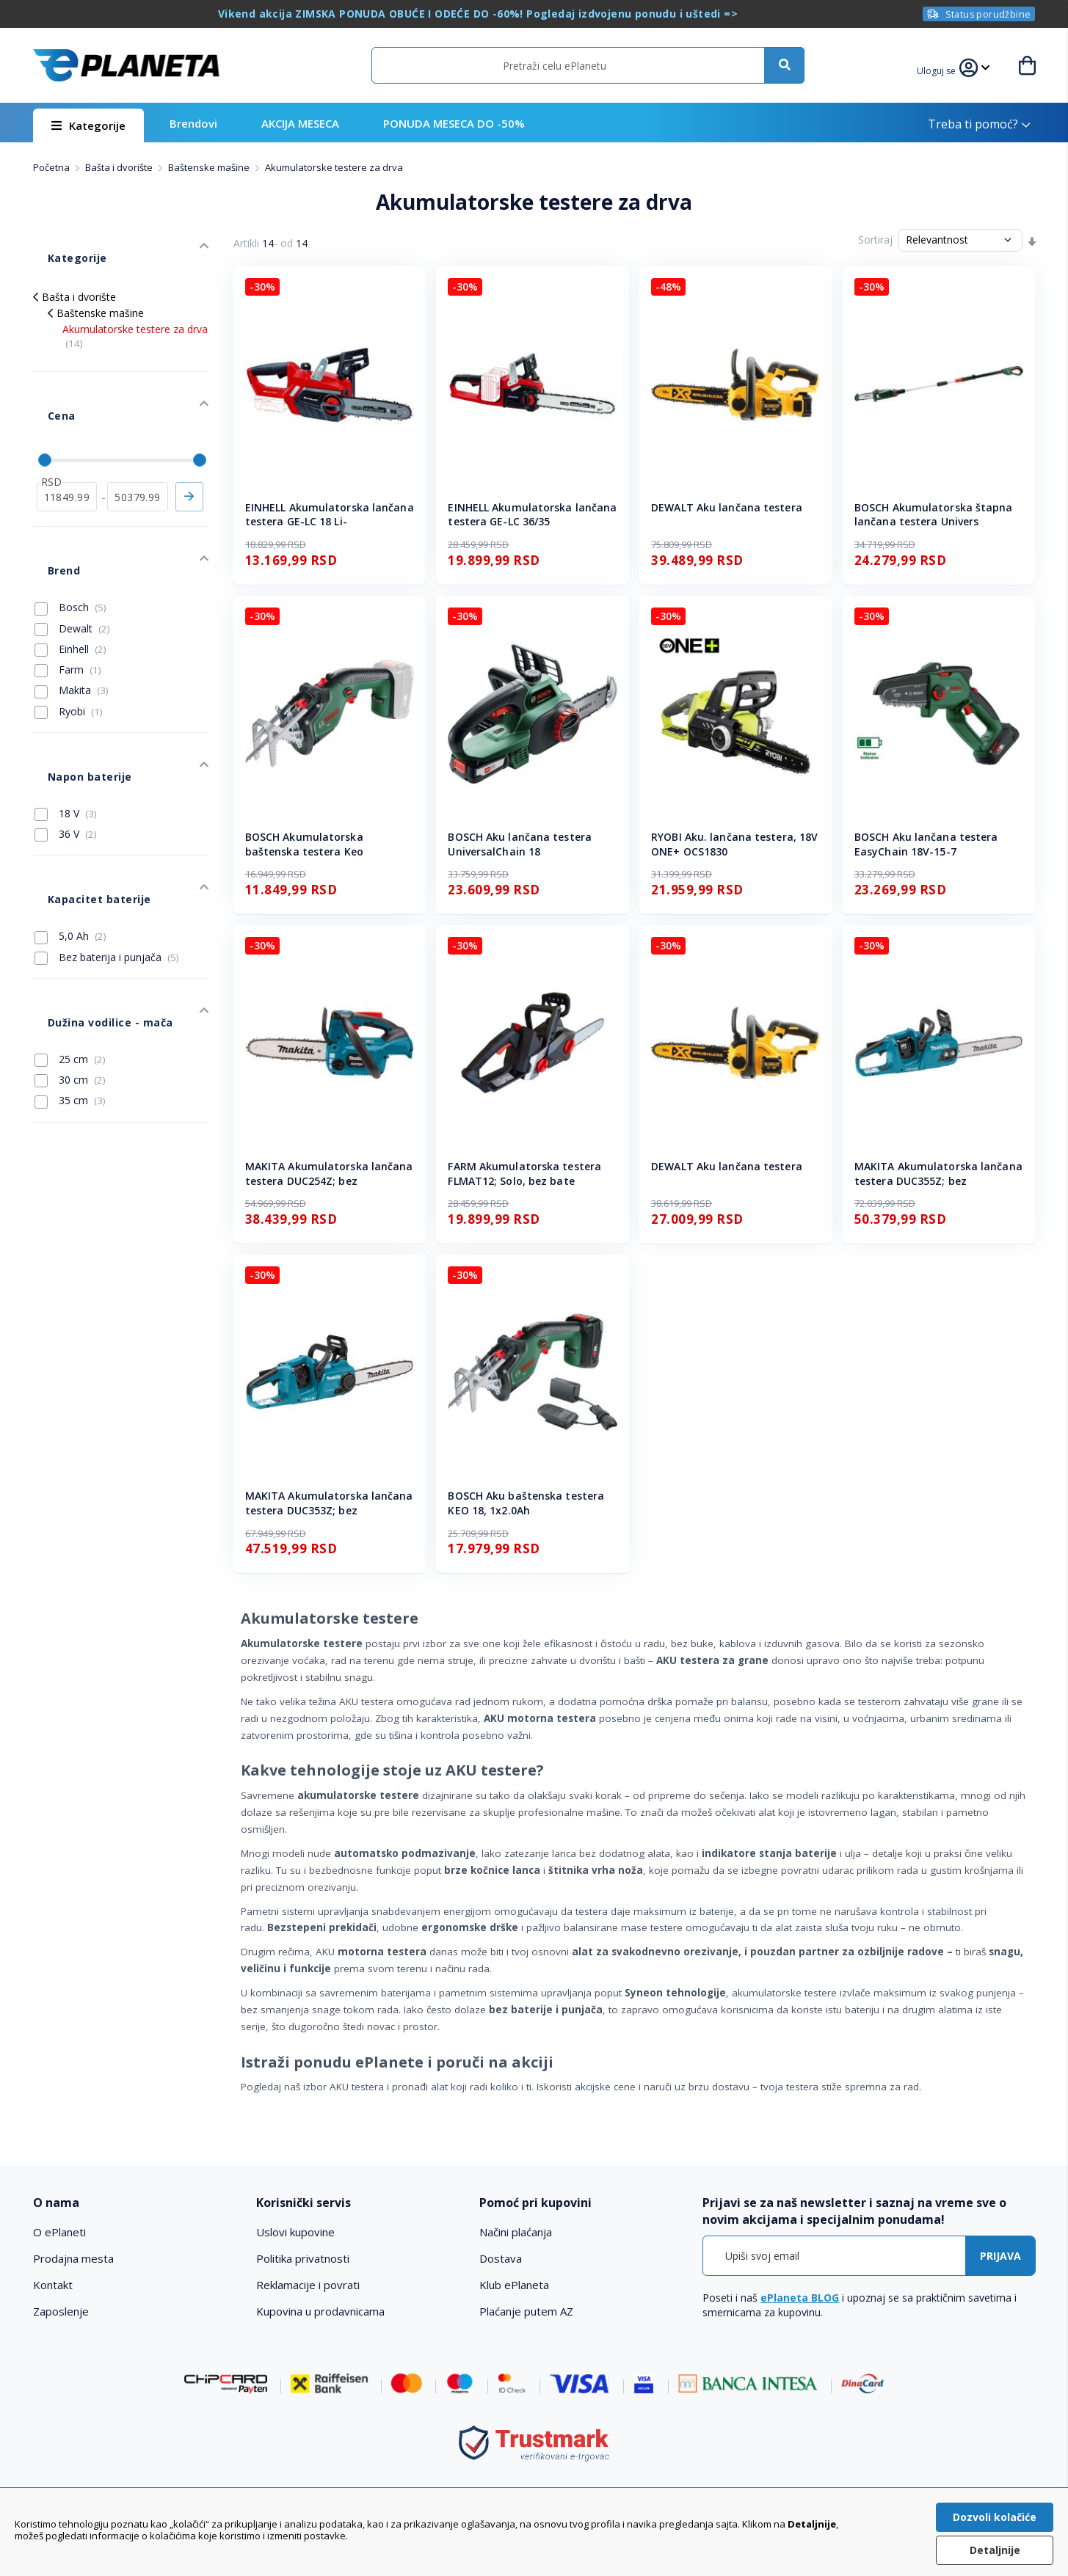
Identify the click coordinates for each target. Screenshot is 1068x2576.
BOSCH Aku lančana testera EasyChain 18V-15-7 (926, 844)
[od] (67, 445)
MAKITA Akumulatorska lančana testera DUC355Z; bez (938, 1173)
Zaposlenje (61, 2311)
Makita (71, 617)
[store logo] (126, 65)
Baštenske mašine (210, 167)
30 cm (70, 940)
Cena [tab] (46, 379)
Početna (52, 167)
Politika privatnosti (302, 2258)
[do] (137, 445)
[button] (945, 69)
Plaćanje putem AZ (526, 2311)
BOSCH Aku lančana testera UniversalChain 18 (520, 844)
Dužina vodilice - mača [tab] (91, 890)
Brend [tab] (48, 504)
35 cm (70, 961)
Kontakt (53, 2284)
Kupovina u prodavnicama (320, 2311)
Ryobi (68, 638)
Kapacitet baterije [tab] (81, 789)
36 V (65, 738)
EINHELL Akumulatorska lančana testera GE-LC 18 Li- (329, 514)
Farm (67, 596)
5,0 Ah (70, 818)
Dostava (500, 2258)
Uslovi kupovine (295, 2232)
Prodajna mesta (73, 2258)
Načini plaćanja (515, 2232)
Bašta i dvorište (120, 167)
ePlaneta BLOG (799, 2298)
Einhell (70, 576)
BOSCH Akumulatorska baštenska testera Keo (304, 844)
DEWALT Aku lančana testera (726, 507)
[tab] (134, 2202)
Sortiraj (875, 240)
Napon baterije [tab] (72, 689)
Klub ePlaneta (514, 2284)
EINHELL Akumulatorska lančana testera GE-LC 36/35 (532, 514)
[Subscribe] (1000, 2256)
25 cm (70, 920)
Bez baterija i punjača (106, 840)
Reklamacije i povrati (308, 2284)
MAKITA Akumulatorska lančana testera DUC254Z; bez (329, 1173)
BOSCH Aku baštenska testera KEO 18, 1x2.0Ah (526, 1503)
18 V (65, 718)
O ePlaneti (59, 2232)
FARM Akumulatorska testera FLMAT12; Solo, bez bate (524, 1173)
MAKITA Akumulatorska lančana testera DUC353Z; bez (329, 1503)
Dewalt (72, 555)
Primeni (189, 445)
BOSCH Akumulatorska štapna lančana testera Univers (933, 514)
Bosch (70, 534)
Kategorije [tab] (61, 243)
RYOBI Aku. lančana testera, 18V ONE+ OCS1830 (734, 844)
